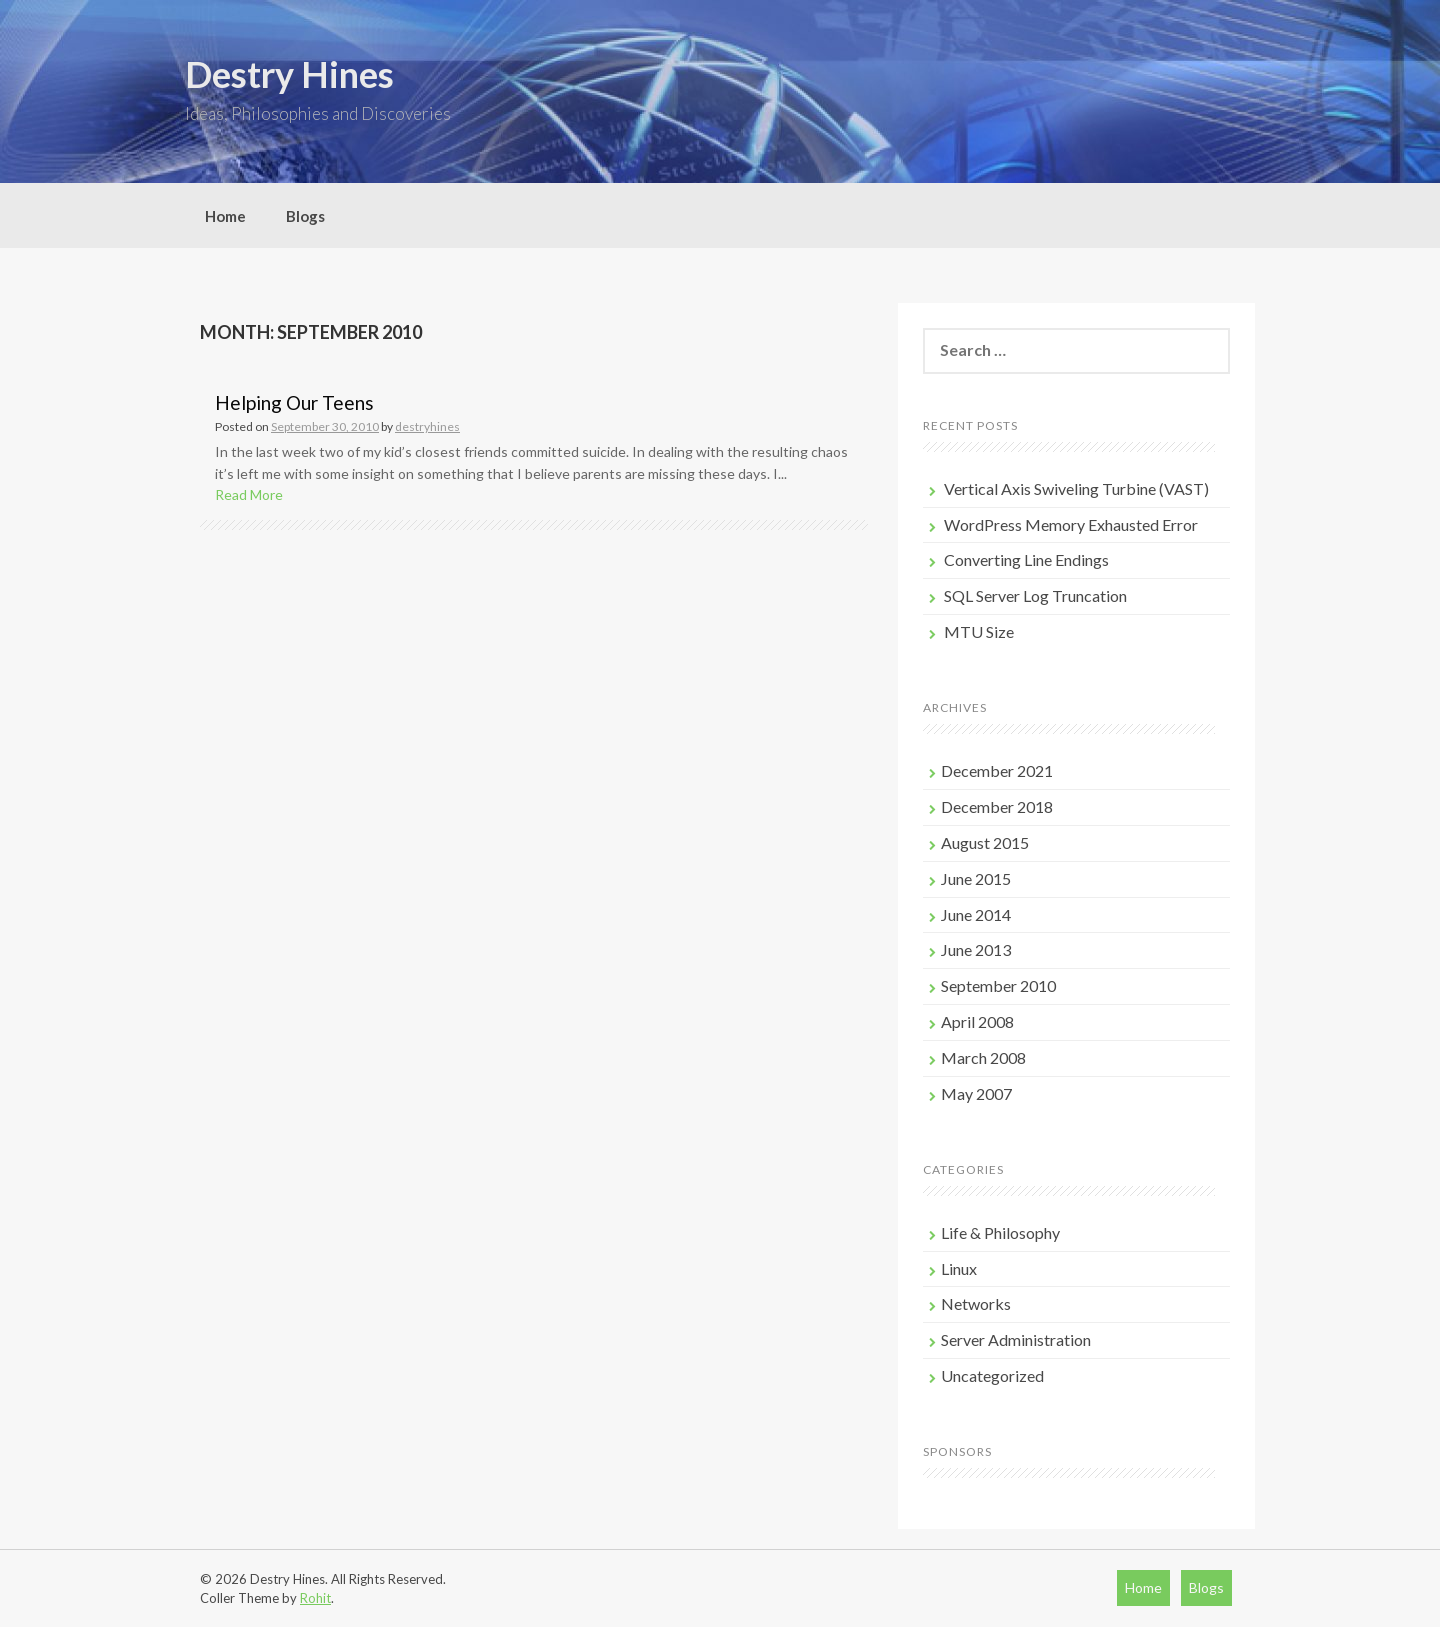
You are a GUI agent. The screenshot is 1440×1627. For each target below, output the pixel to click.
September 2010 (998, 985)
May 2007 (976, 1093)
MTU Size (979, 631)
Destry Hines (289, 74)
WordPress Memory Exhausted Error (1071, 524)
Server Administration (1016, 1339)
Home (225, 216)
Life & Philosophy (1000, 1232)
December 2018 (997, 806)
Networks (976, 1303)
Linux (959, 1268)
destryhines (427, 426)
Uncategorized (992, 1375)
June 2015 (976, 878)
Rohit (315, 1598)
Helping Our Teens (294, 402)
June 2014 (976, 914)
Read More (249, 494)
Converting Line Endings (1026, 559)
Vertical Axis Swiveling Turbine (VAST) (1076, 488)
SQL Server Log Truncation (1035, 595)
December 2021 (997, 770)
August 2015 (985, 842)
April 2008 (977, 1021)
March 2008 (983, 1057)
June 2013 (976, 949)
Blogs (305, 216)
